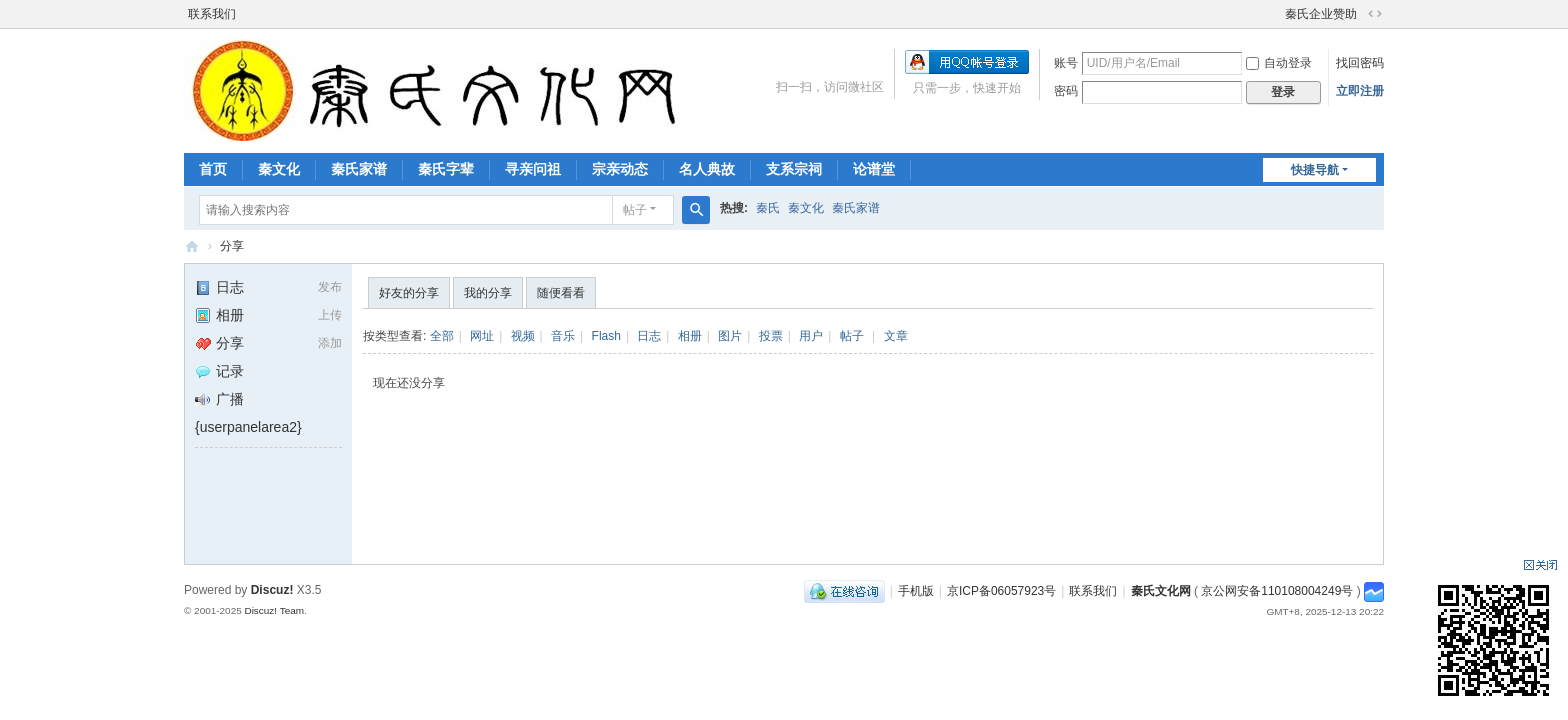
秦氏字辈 (446, 169)
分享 (232, 246)
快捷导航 (1315, 170)
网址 (482, 336)
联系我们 (212, 14)
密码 (1066, 91)
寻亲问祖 (533, 169)
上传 (330, 315)
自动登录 (1279, 63)
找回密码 (1360, 63)
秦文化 (279, 169)
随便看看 (561, 293)
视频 (523, 336)
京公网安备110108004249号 (1277, 591)
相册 (219, 315)
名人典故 (707, 169)
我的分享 (488, 293)
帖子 (635, 210)
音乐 (563, 336)
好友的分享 (409, 293)
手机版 (916, 591)
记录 (219, 371)
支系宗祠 (794, 169)
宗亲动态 (620, 169)
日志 (219, 287)
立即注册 (1360, 91)
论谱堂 (874, 169)
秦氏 (768, 208)
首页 (213, 169)
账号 (1066, 63)
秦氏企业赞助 (1321, 14)
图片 (730, 336)
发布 (330, 287)
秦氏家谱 (359, 169)
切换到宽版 (1375, 14)
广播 (219, 399)
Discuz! (272, 590)
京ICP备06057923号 (1001, 591)
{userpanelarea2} (248, 427)
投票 (771, 336)
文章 (896, 336)
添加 (330, 343)
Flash (606, 336)
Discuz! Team (274, 610)
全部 (442, 336)
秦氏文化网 (192, 246)
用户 (811, 336)
